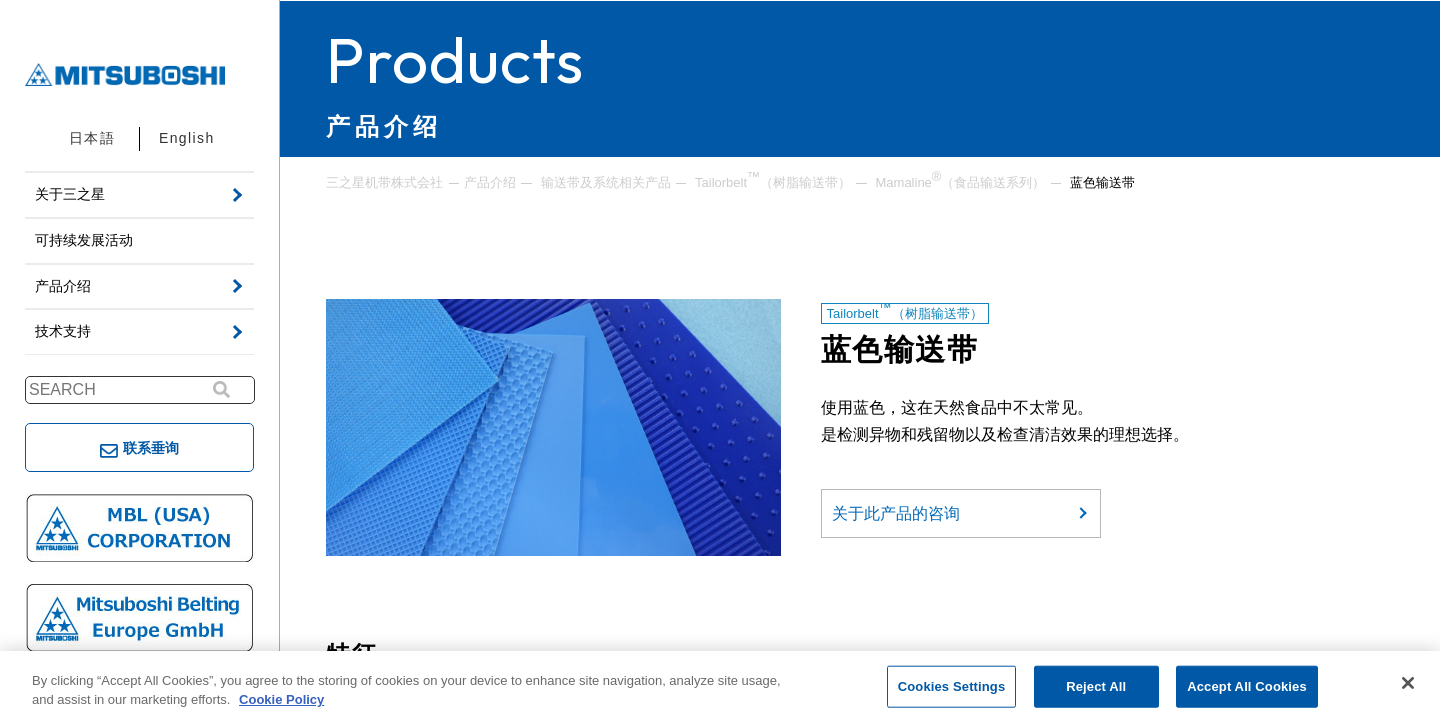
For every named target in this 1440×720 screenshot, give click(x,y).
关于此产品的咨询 (896, 513)
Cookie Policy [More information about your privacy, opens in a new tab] (281, 699)
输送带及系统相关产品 (606, 182)
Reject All (1096, 686)
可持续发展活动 (84, 240)
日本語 (92, 138)
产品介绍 (490, 182)
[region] (720, 685)
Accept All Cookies (1247, 686)
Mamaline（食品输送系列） (961, 181)
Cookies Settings (952, 686)
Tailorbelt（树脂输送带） (773, 181)
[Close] (1408, 683)
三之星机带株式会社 (384, 182)
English (187, 138)
